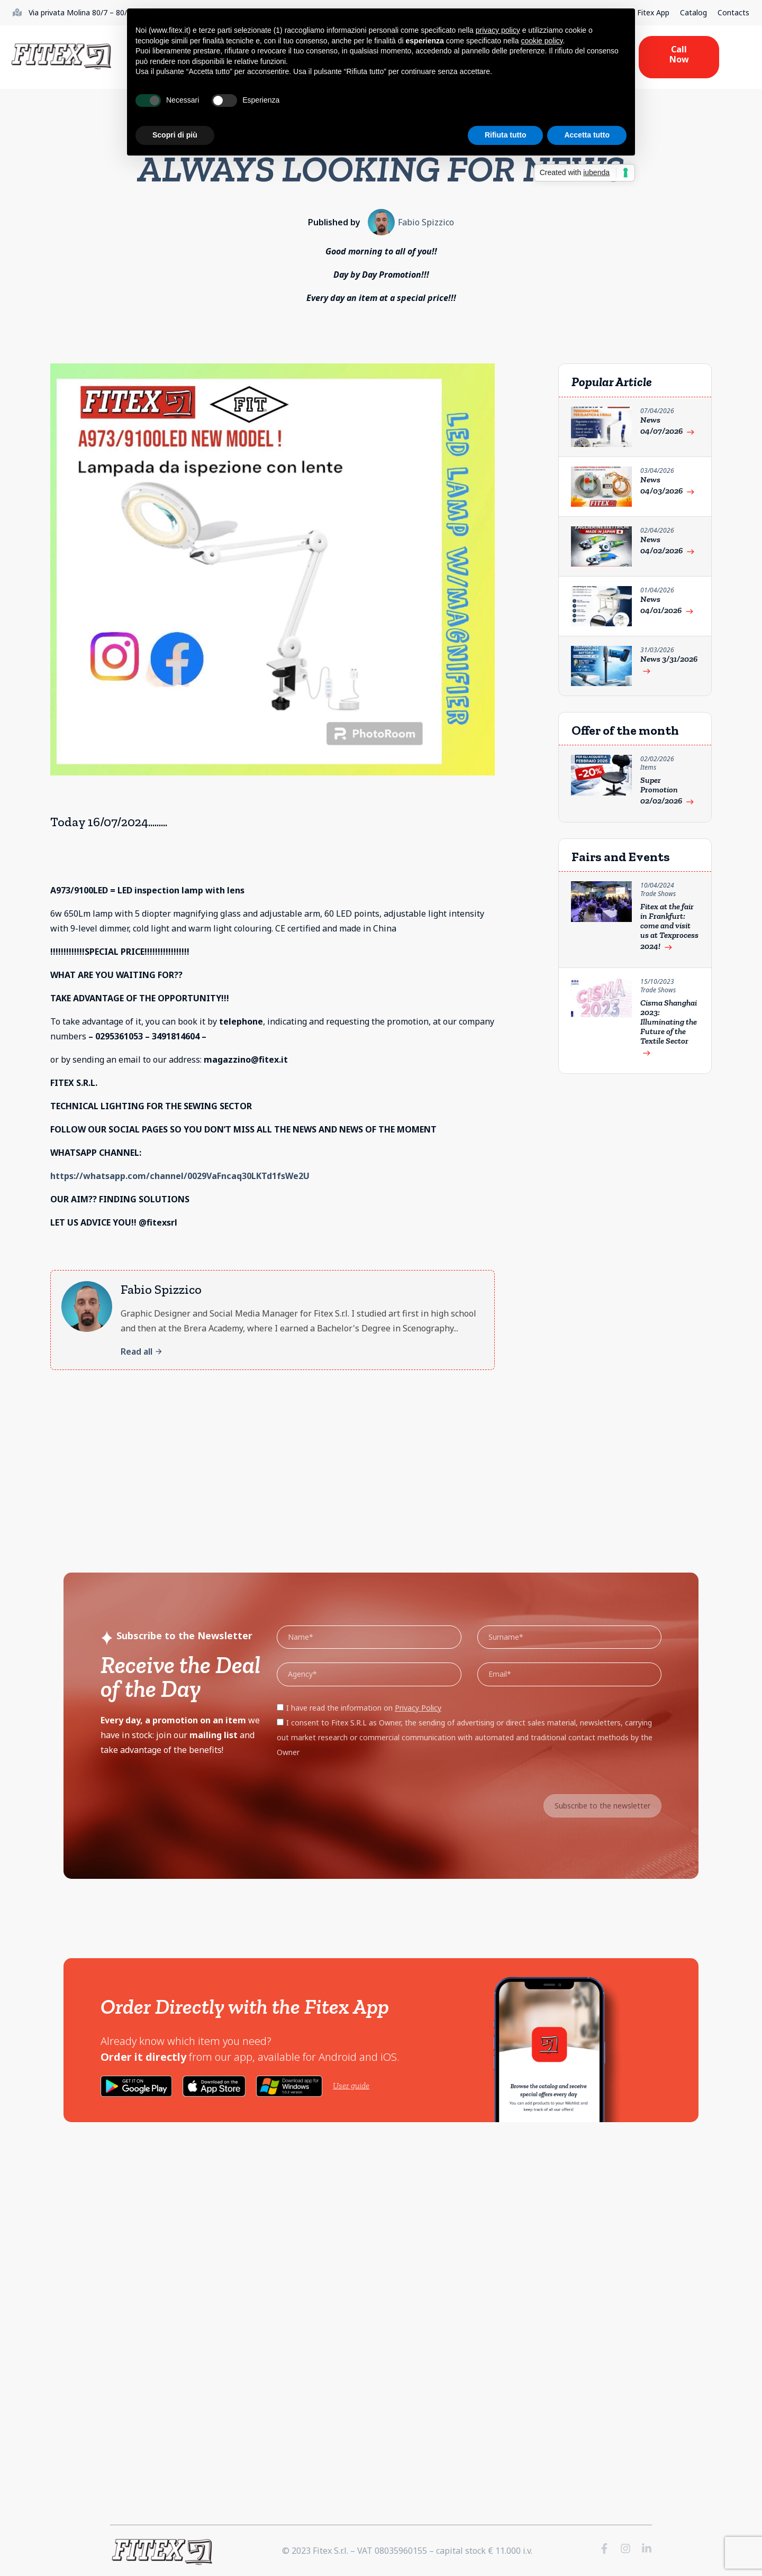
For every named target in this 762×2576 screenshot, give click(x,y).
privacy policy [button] (498, 30)
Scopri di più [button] (174, 135)
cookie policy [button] (542, 40)
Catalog (693, 12)
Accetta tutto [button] (587, 135)
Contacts (733, 12)
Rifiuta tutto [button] (506, 135)
